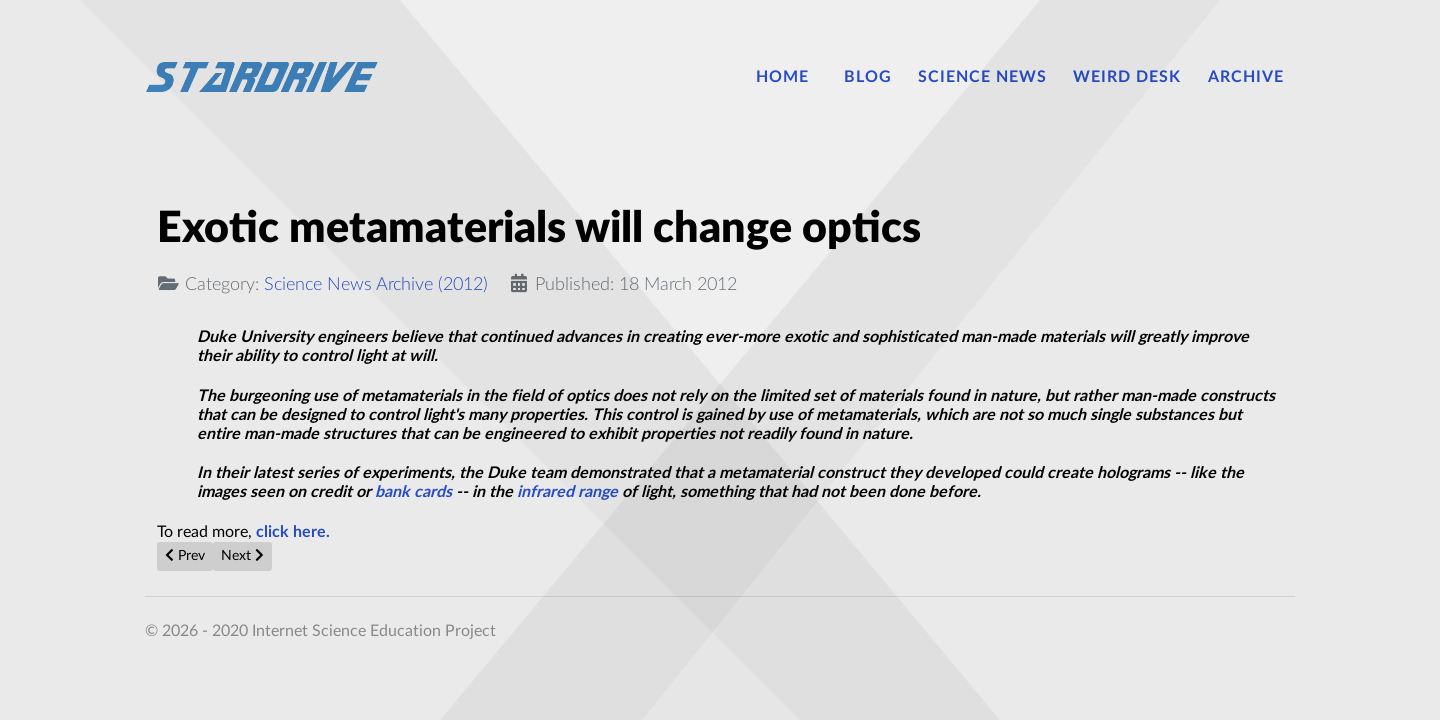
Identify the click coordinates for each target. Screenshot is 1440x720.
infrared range (567, 492)
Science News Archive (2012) (376, 284)
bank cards (413, 492)
